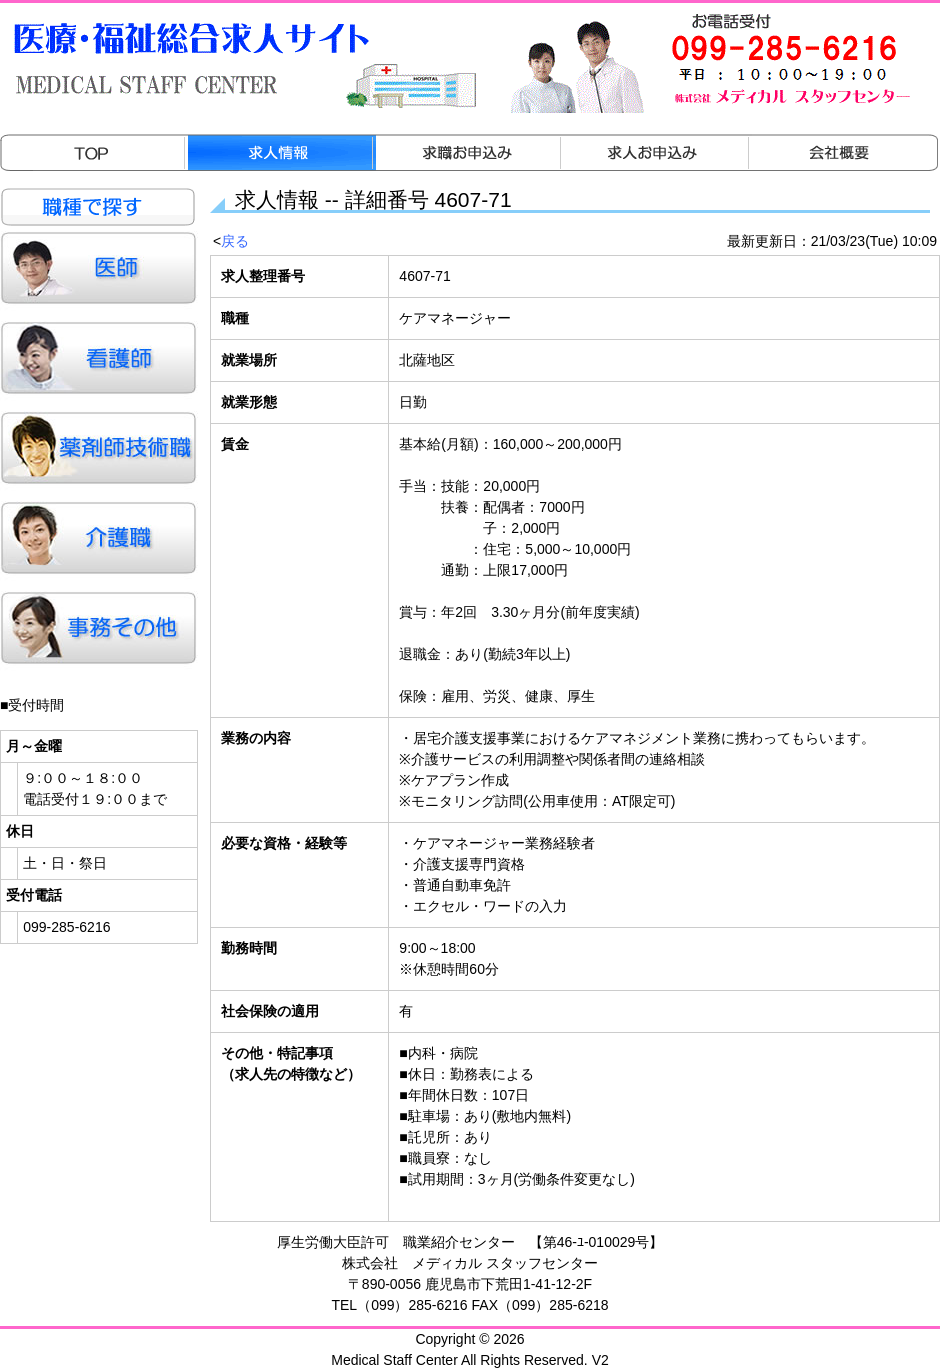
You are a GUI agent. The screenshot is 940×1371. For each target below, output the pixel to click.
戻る (235, 241)
